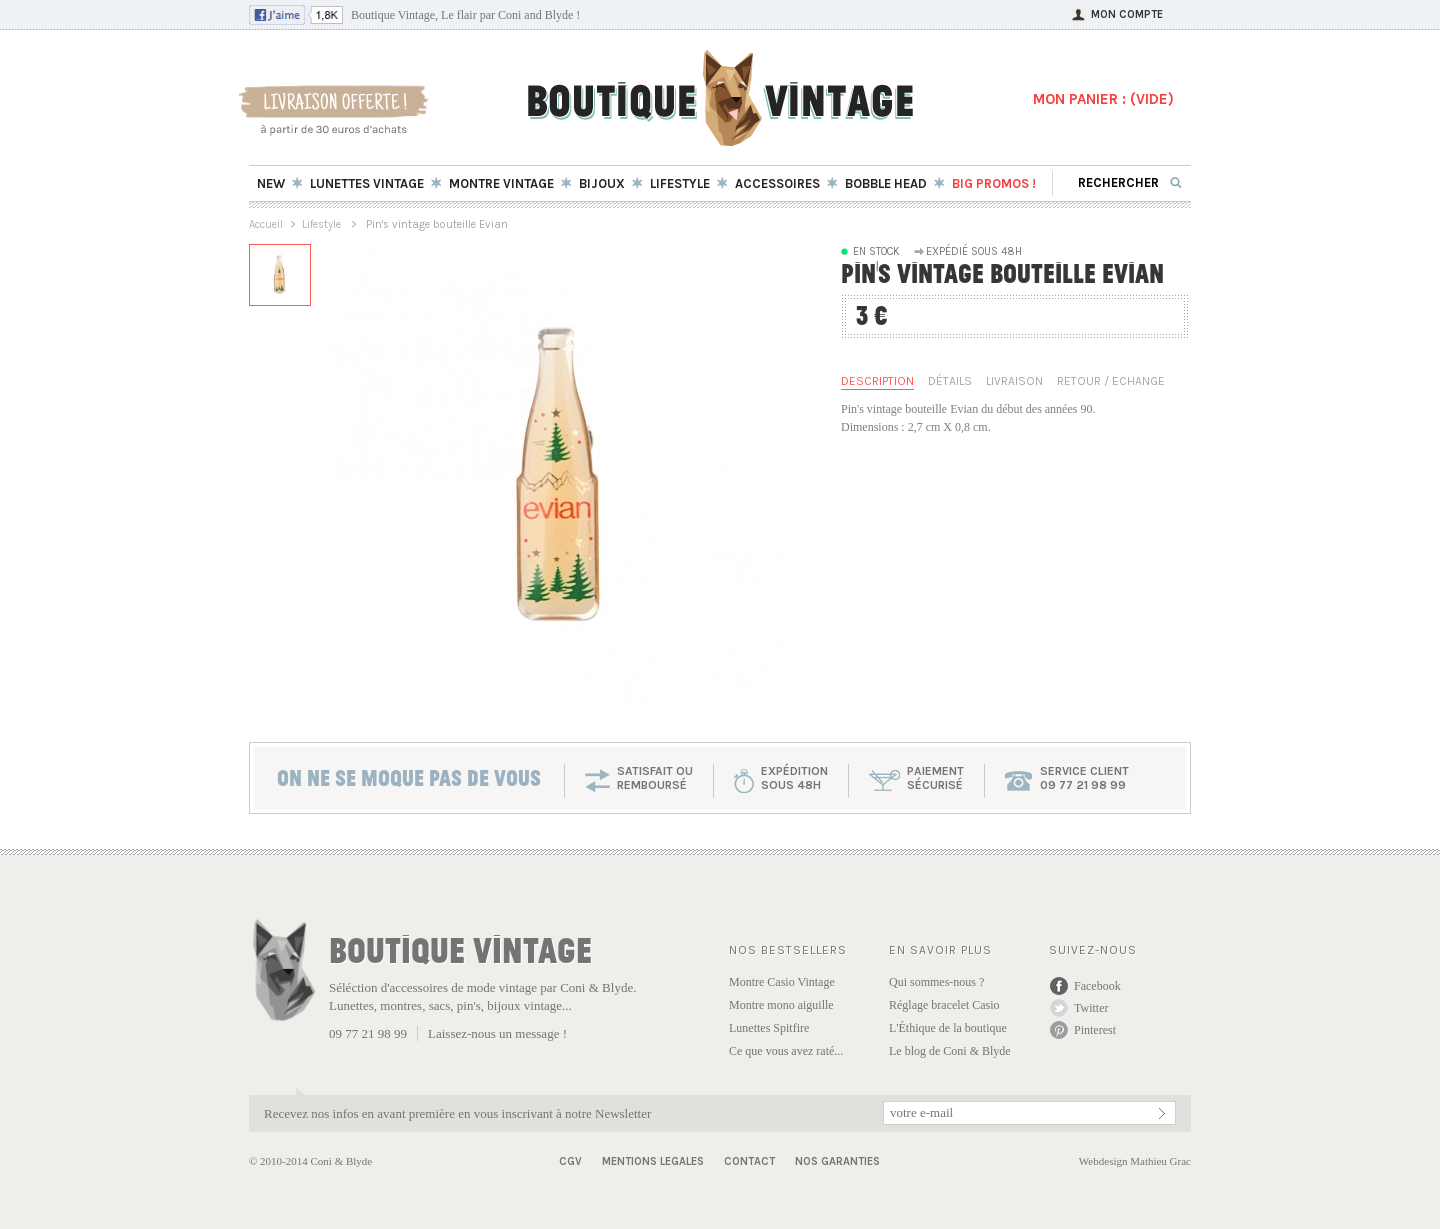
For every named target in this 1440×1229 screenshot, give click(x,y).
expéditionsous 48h (794, 778)
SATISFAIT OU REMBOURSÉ (655, 778)
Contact (749, 1161)
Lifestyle (323, 224)
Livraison (1014, 381)
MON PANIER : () (1103, 99)
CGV (570, 1161)
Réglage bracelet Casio (944, 1005)
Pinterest (1095, 1030)
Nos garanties (837, 1161)
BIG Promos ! (994, 183)
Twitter (1091, 1008)
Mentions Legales (653, 1161)
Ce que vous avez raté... (786, 1051)
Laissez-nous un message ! (497, 1033)
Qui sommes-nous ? (936, 982)
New (271, 183)
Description (877, 381)
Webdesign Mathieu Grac (1135, 1161)
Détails (950, 381)
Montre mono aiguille (781, 1005)
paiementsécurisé (935, 778)
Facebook (1097, 986)
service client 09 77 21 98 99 (1084, 778)
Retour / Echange (1111, 381)
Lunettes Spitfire (769, 1028)
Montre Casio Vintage (782, 982)
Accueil (266, 224)
